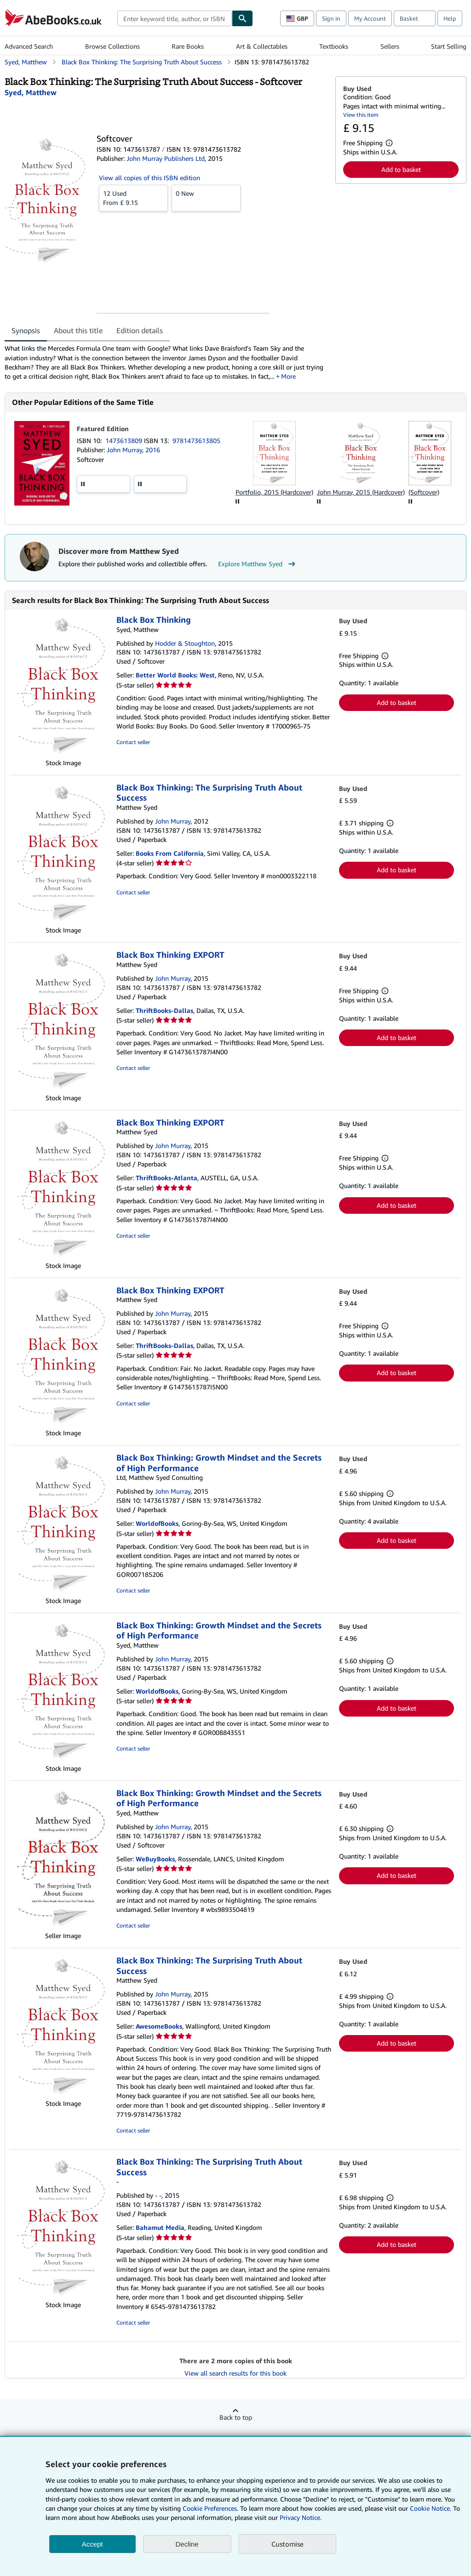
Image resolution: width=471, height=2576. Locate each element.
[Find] (242, 18)
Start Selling (448, 46)
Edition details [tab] (139, 330)
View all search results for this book (235, 2373)
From (133, 197)
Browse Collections (112, 46)
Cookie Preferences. (210, 2508)
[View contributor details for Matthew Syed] (31, 92)
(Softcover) (423, 492)
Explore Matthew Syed (258, 564)
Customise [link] (287, 2544)
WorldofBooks (157, 1523)
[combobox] (174, 18)
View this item (361, 114)
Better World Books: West (175, 675)
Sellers (389, 46)
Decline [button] (187, 2544)
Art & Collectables (261, 46)
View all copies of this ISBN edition (149, 178)
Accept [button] (92, 2544)
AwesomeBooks (159, 2026)
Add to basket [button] (401, 169)
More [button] (288, 376)
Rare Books (188, 46)
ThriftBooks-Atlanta (166, 1178)
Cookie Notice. (430, 2508)
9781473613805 (196, 440)
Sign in (331, 18)
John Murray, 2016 (133, 450)
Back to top (235, 2417)
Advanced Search (29, 46)
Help (449, 18)
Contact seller (133, 742)
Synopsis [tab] (25, 330)
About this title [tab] (78, 330)
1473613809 (124, 440)
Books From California (170, 853)
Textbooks (333, 46)
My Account (370, 18)
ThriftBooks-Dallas (164, 1010)
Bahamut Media (160, 2227)
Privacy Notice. (301, 2517)
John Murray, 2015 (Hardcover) (361, 492)
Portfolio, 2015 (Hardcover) (274, 492)
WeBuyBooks (155, 1859)
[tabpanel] (166, 362)
